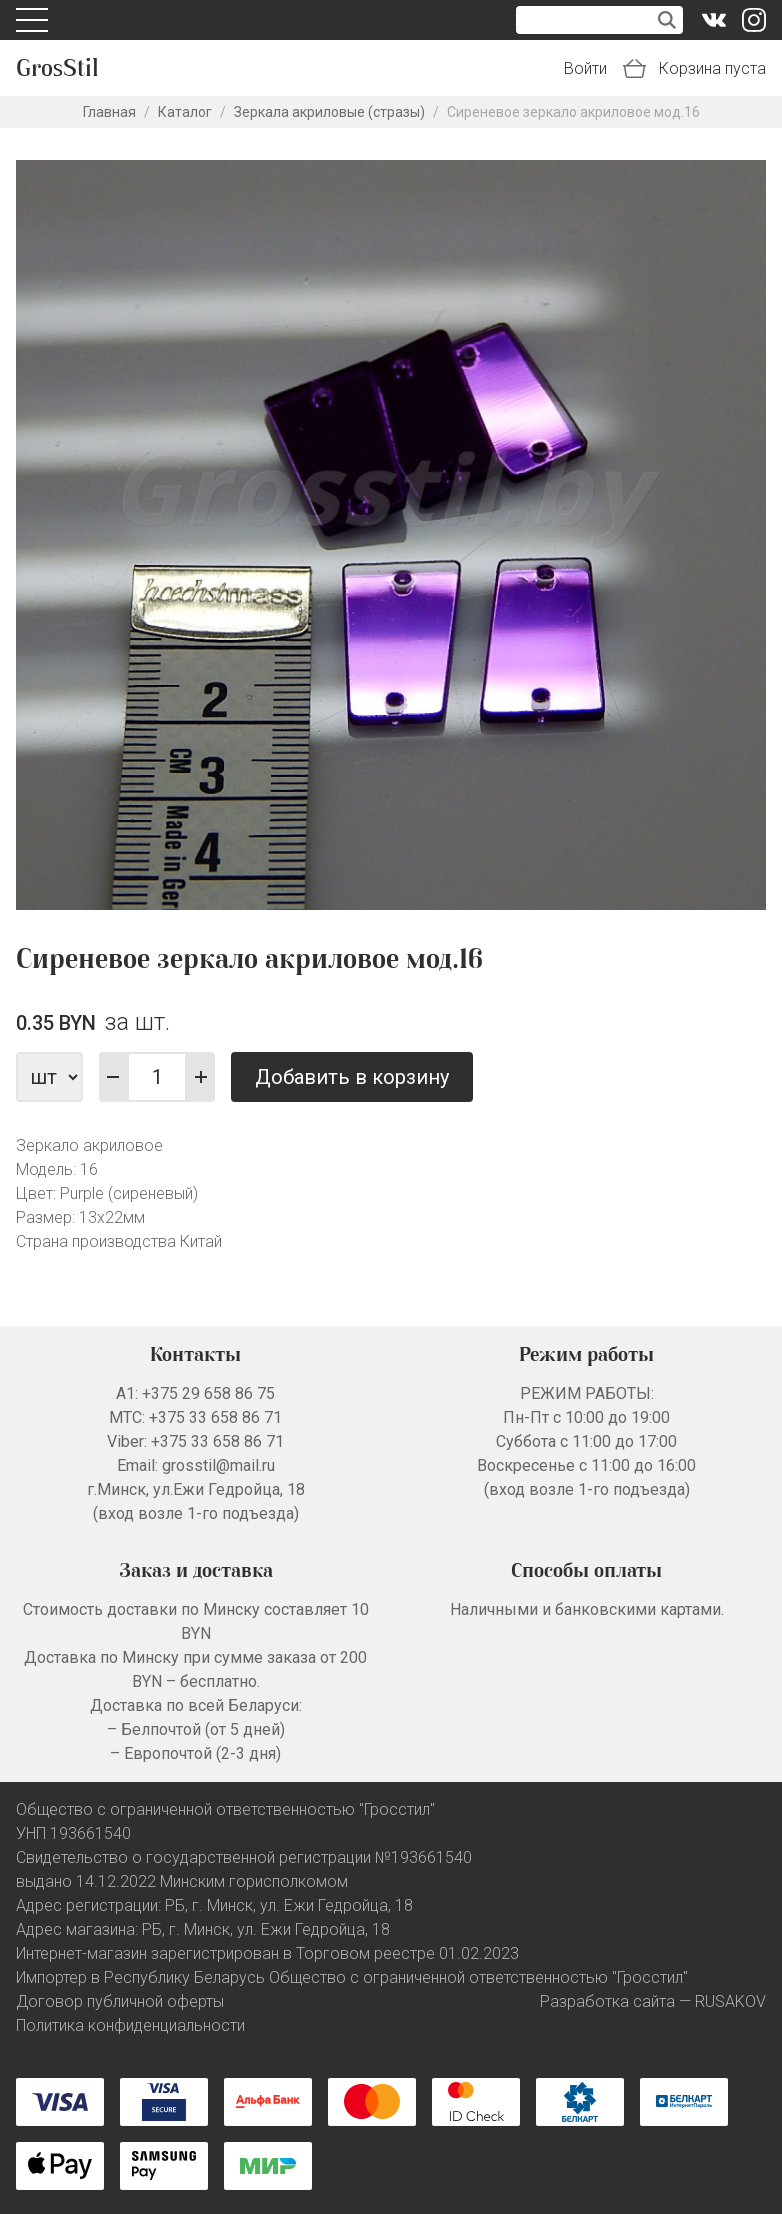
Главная (109, 112)
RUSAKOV (730, 2001)
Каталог (185, 112)
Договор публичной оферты (120, 2001)
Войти (585, 68)
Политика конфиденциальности (130, 2025)
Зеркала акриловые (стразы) (329, 112)
